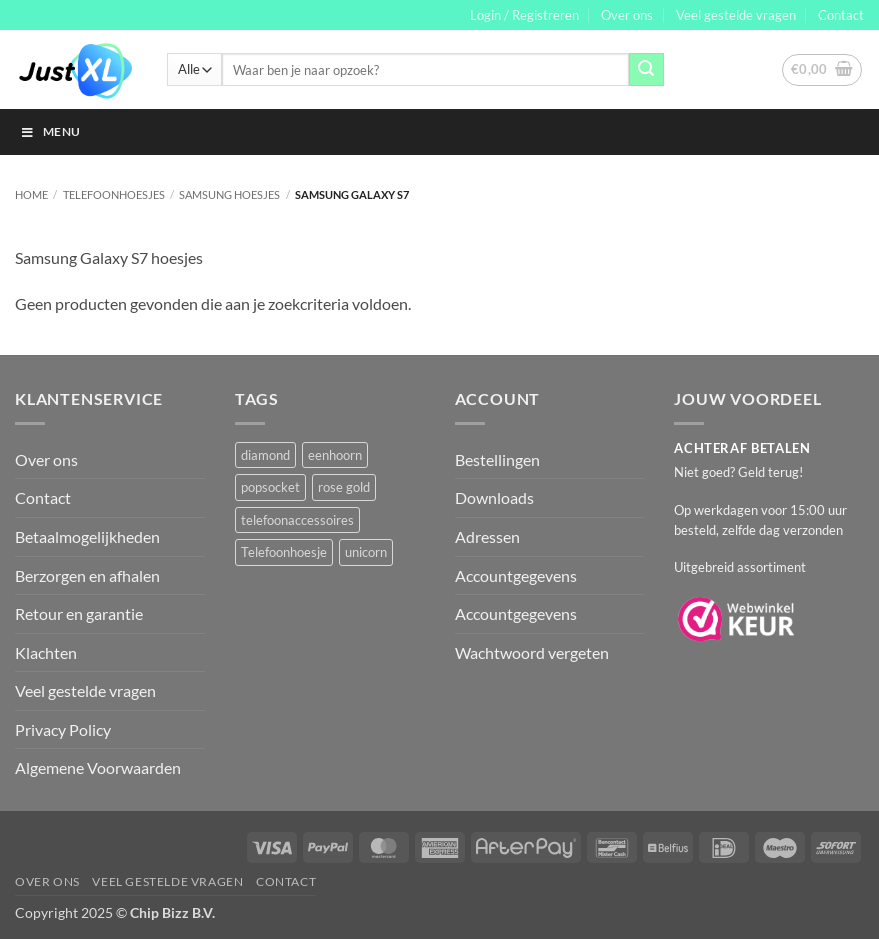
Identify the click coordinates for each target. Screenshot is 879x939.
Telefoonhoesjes (114, 194)
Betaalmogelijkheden (87, 536)
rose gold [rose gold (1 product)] (344, 487)
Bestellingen (497, 459)
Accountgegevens (516, 575)
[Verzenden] (646, 70)
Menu (50, 131)
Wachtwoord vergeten (532, 652)
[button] (524, 15)
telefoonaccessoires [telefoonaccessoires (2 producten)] (297, 520)
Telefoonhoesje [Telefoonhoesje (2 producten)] (284, 552)
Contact (841, 15)
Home (31, 194)
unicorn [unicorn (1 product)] (366, 552)
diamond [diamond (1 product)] (265, 455)
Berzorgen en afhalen (87, 575)
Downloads (494, 497)
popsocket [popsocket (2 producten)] (270, 487)
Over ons (627, 15)
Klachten (46, 652)
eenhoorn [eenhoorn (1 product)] (335, 455)
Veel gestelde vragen (736, 15)
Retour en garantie (79, 613)
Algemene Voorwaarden (98, 767)
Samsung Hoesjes (229, 194)
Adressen (487, 536)
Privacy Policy (63, 729)
